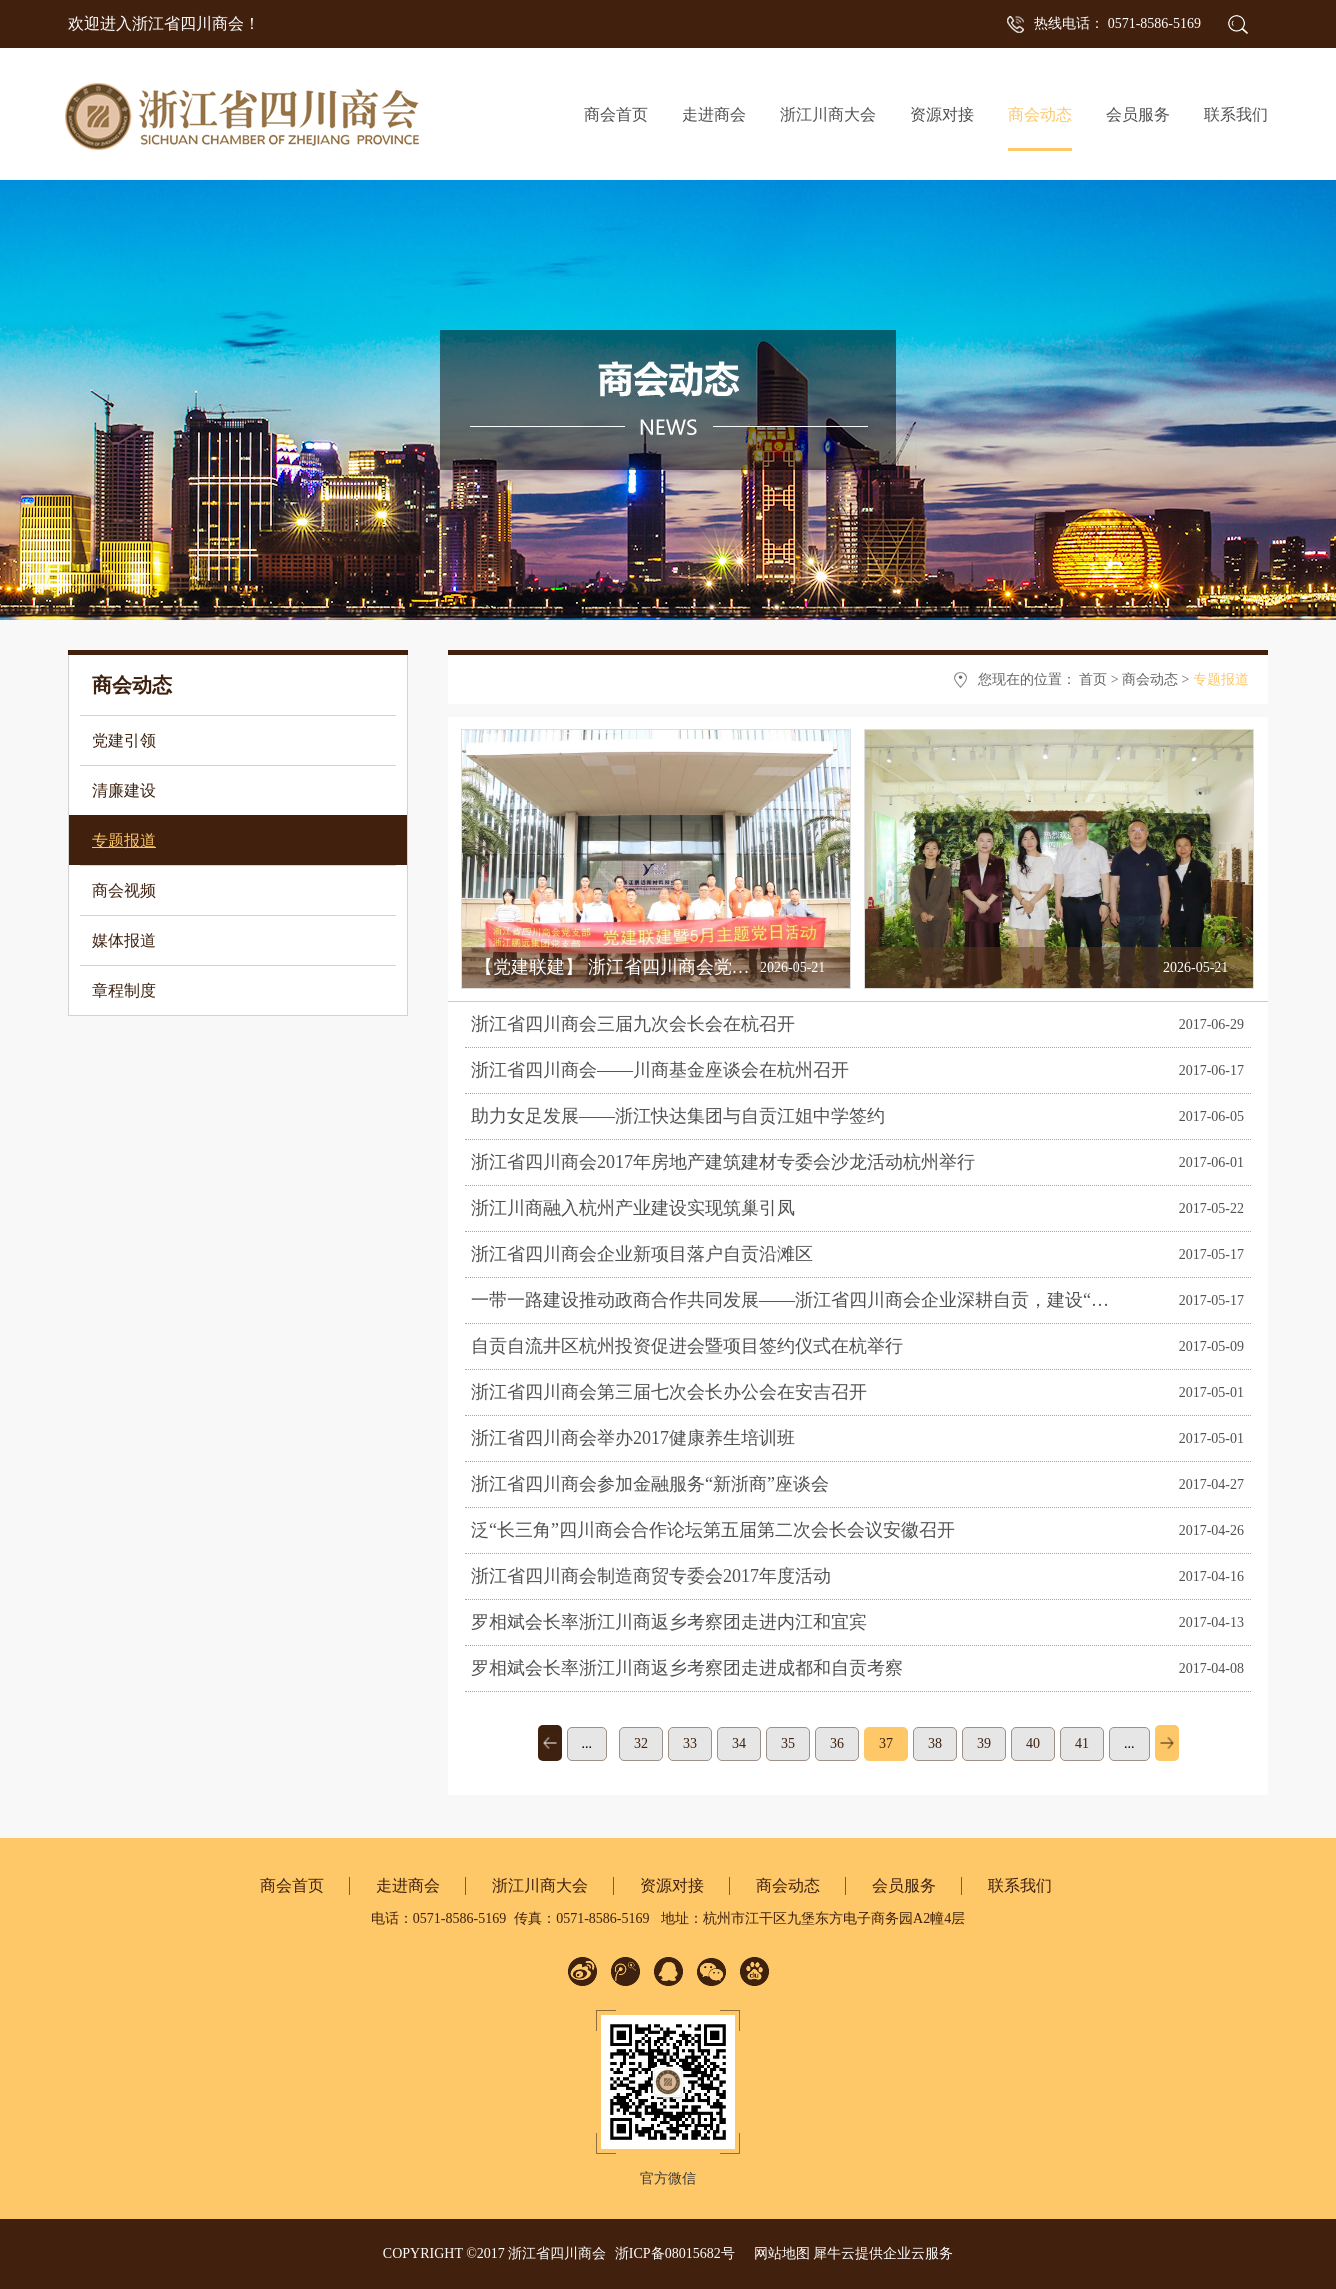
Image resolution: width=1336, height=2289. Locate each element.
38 (935, 1743)
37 (886, 1743)
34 (739, 1743)
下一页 (1167, 1743)
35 (788, 1743)
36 (837, 1743)
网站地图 (778, 2253)
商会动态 (1150, 679)
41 (1082, 1743)
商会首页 (616, 114)
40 (1033, 1743)
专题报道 (1221, 679)
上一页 (550, 1743)
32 (641, 1743)
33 (690, 1743)
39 (984, 1743)
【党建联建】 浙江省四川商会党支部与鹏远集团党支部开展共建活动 (747, 967)
